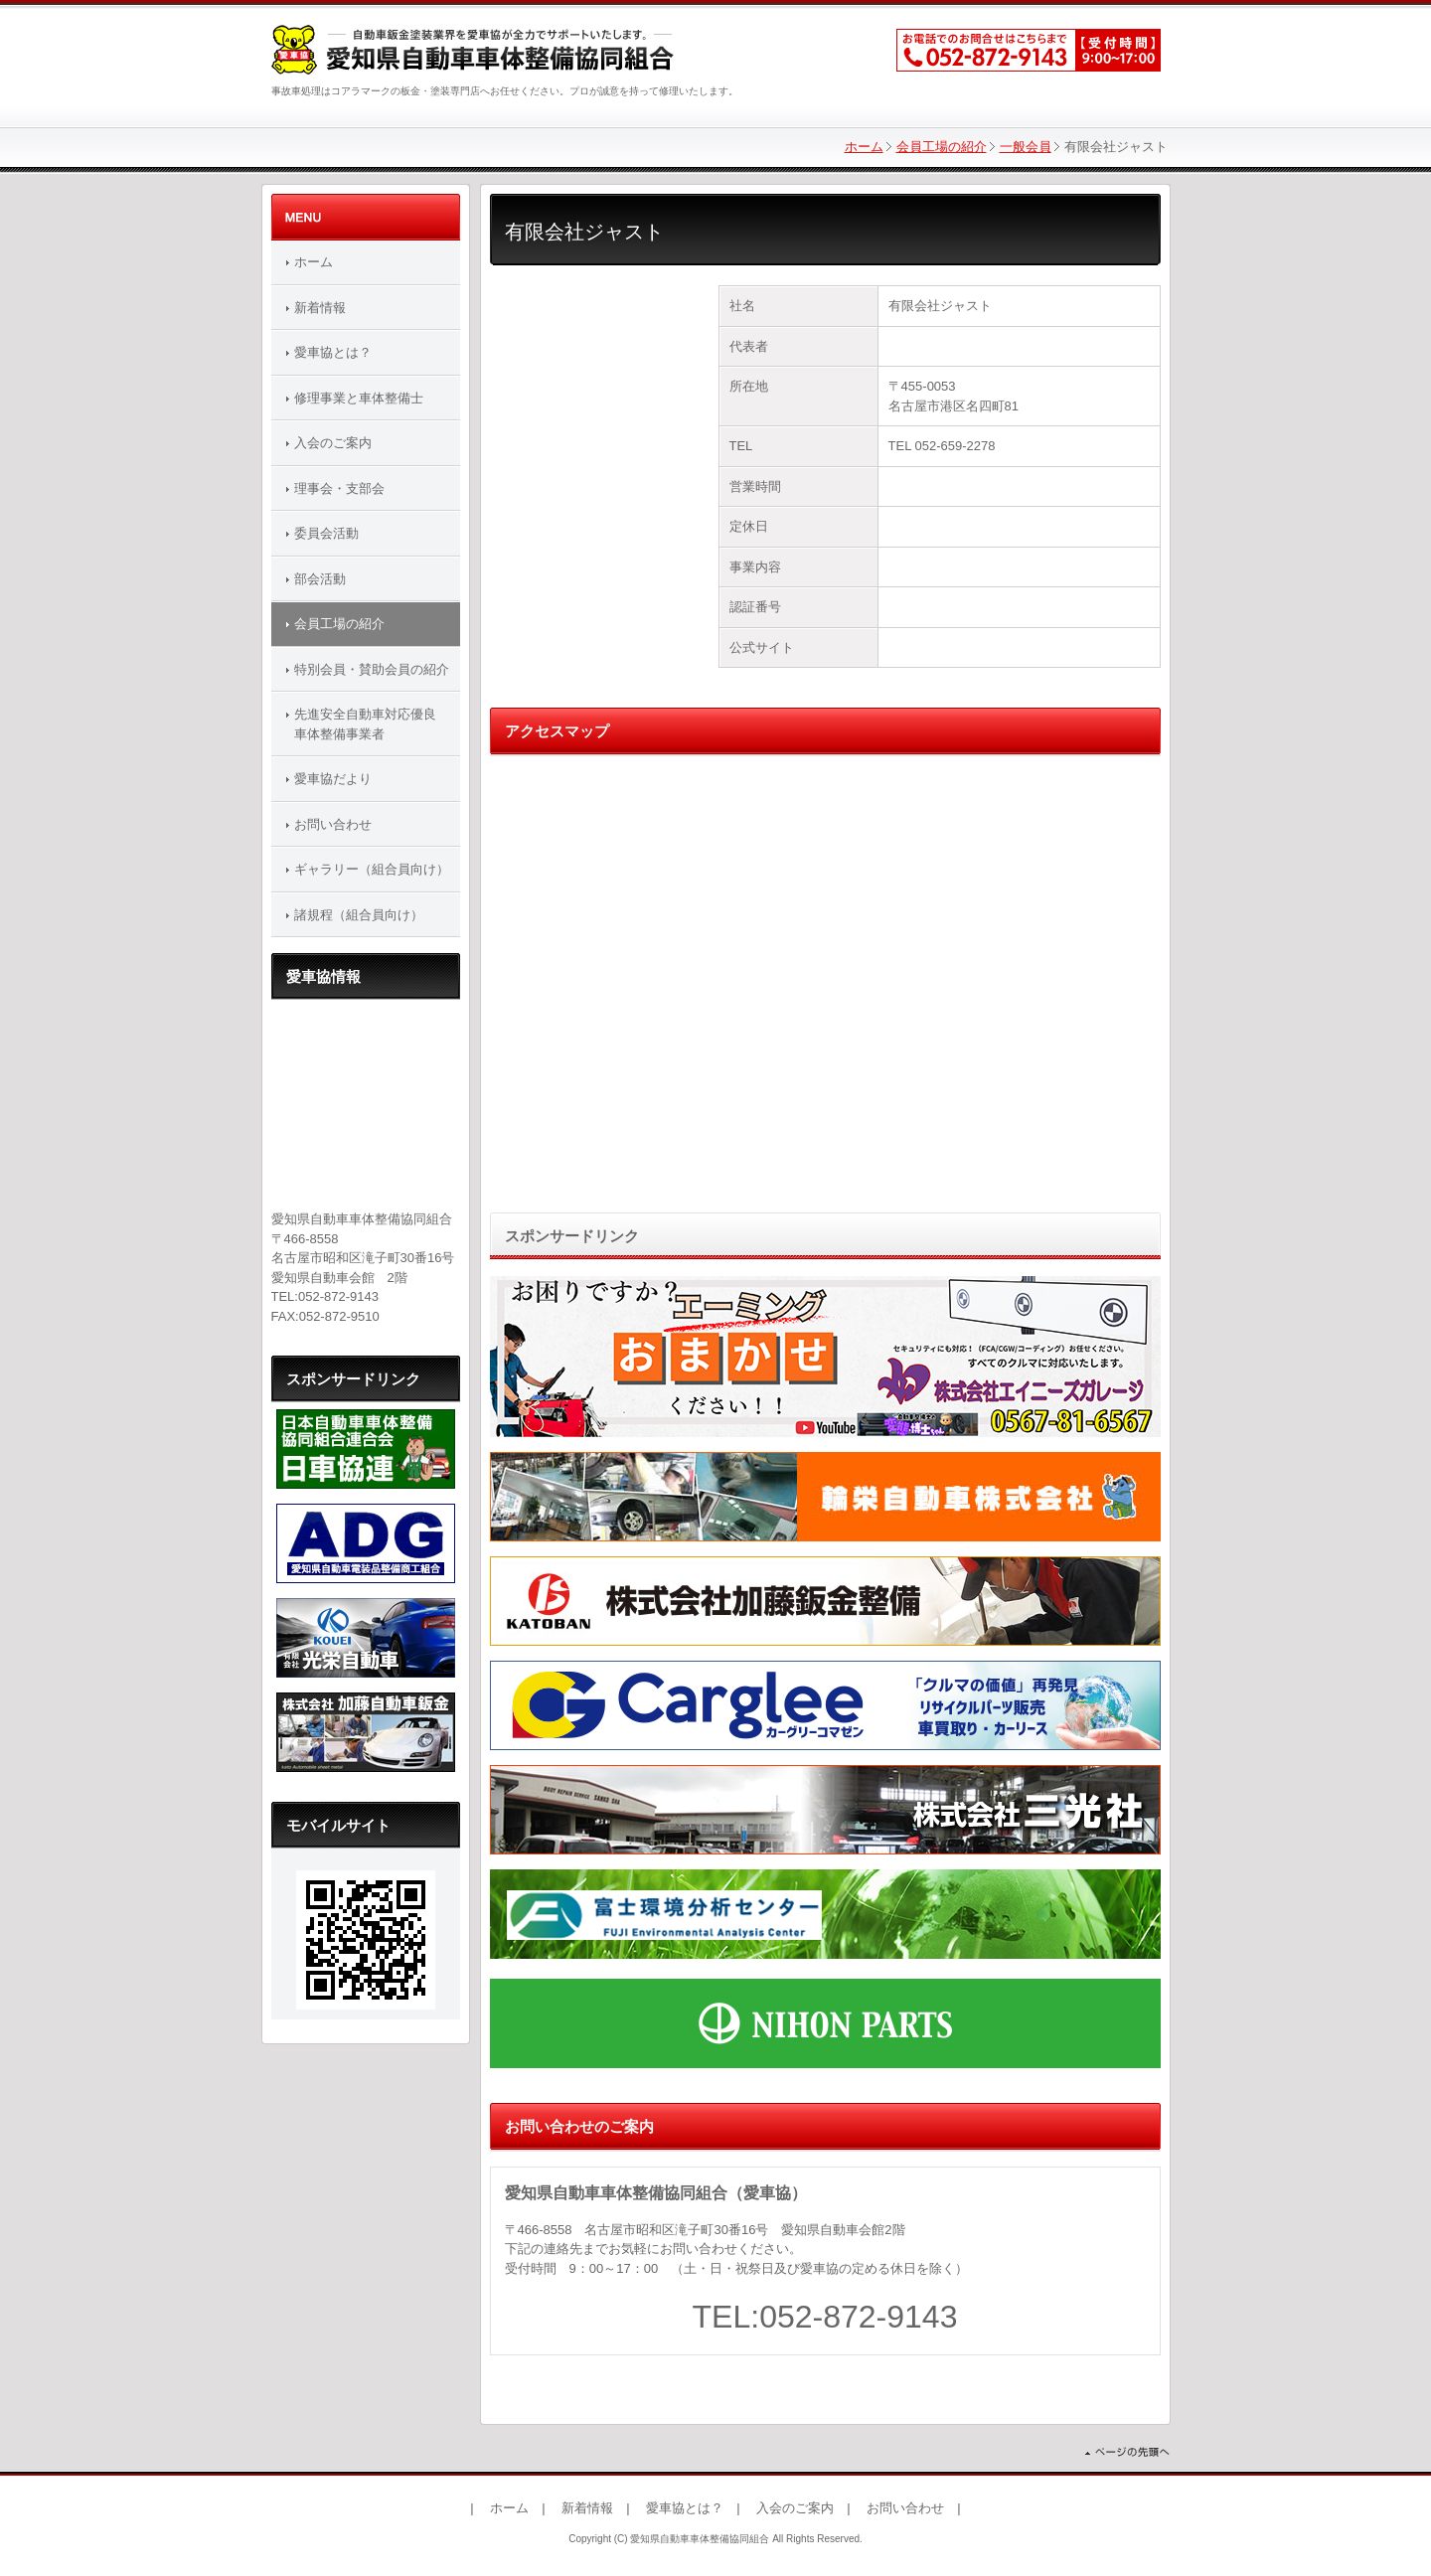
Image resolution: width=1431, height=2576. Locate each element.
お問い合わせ (333, 824)
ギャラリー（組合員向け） (371, 869)
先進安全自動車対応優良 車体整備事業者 (371, 724)
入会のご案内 (333, 442)
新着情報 (320, 307)
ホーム (864, 146)
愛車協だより (333, 778)
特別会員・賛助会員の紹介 (371, 669)
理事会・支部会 (339, 488)
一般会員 (1025, 146)
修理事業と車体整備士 (358, 398)
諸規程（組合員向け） (358, 914)
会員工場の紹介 (941, 146)
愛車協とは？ (333, 352)
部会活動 (320, 578)
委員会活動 (326, 533)
